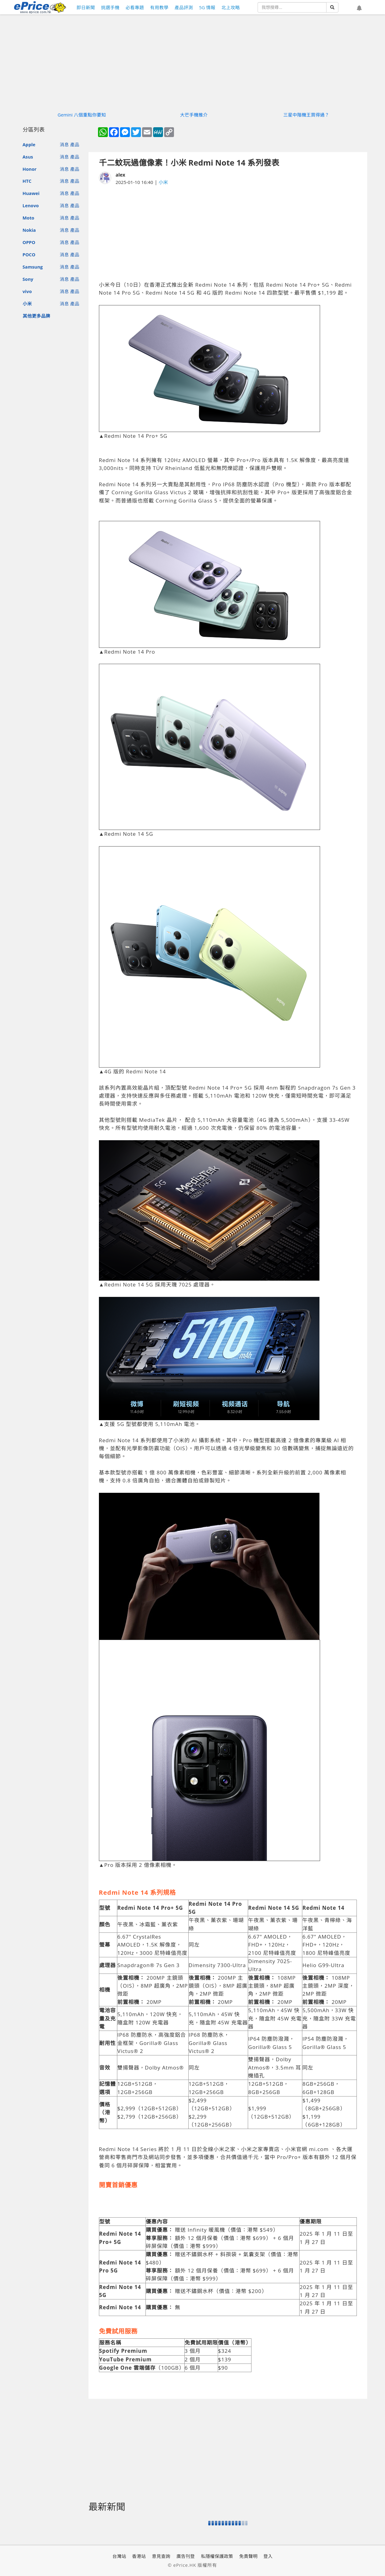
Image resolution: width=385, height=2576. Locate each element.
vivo (27, 291)
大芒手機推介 (194, 115)
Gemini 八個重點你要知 (82, 115)
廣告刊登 (185, 2556)
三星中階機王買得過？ (306, 115)
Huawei (31, 193)
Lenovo (31, 205)
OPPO (29, 242)
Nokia (29, 230)
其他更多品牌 (36, 316)
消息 (64, 144)
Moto (28, 218)
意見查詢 (161, 2556)
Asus (28, 157)
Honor (30, 169)
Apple (29, 144)
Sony (28, 279)
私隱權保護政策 (217, 2556)
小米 (27, 303)
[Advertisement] (228, 233)
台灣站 (119, 2556)
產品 (74, 144)
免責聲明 (248, 2556)
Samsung (33, 267)
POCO (29, 254)
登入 (268, 2556)
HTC (27, 181)
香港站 (139, 2556)
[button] (359, 8)
